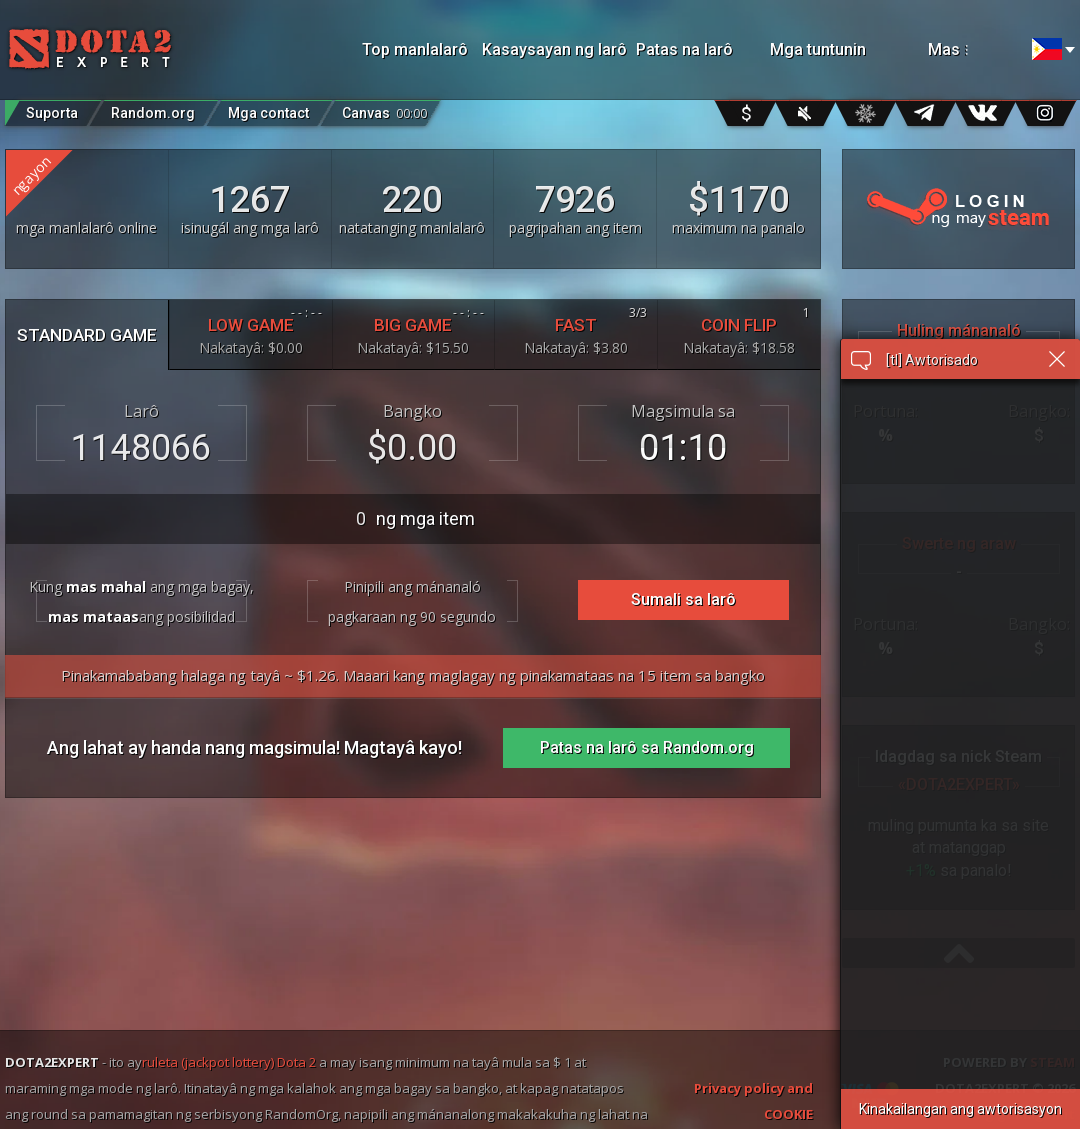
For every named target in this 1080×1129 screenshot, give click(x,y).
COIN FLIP (739, 330)
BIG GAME (414, 330)
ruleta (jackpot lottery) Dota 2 (229, 1062)
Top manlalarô (415, 49)
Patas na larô (684, 49)
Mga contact (268, 113)
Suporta (52, 113)
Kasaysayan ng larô (549, 49)
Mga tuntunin (818, 49)
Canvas (384, 108)
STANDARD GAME (87, 335)
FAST (576, 330)
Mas (970, 49)
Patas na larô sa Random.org (647, 747)
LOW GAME (251, 330)
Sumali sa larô (683, 599)
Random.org (153, 113)
